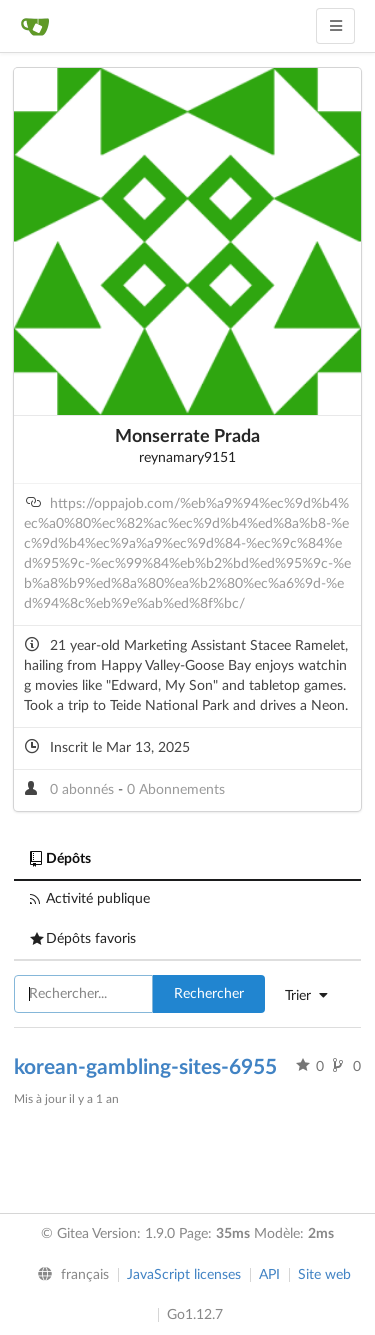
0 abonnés (84, 790)
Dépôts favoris (83, 939)
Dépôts (60, 859)
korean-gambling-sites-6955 (145, 1067)
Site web (324, 1275)
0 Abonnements (176, 790)
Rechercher (209, 994)
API (269, 1275)
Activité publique (90, 899)
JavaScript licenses (184, 1275)
